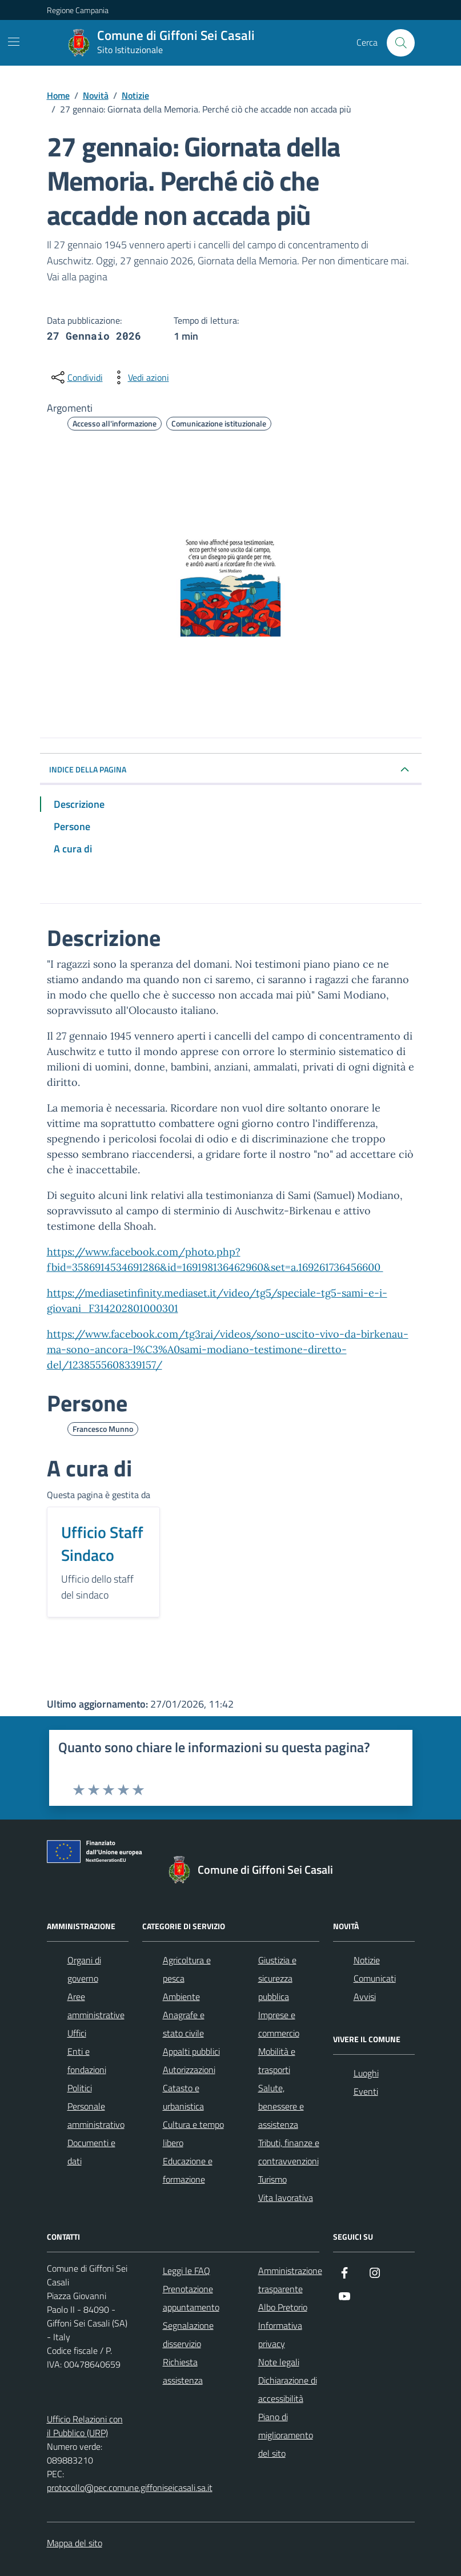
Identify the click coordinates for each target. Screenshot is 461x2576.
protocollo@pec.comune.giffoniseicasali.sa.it (130, 2487)
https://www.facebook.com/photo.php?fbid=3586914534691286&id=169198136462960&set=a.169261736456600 (215, 1259)
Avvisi (365, 1996)
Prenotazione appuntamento (191, 2298)
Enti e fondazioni (86, 2060)
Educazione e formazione (188, 2170)
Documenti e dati (91, 2152)
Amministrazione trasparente (290, 2280)
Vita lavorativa (285, 2197)
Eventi (366, 2091)
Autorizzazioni (189, 2069)
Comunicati (375, 1978)
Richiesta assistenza (183, 2371)
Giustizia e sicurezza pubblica (277, 1978)
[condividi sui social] (76, 377)
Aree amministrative (96, 2006)
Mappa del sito (74, 2543)
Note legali (278, 2362)
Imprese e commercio (278, 2024)
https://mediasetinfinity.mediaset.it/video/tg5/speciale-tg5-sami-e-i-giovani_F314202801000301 (217, 1300)
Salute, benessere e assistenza (281, 2106)
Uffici (76, 2033)
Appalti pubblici (191, 2051)
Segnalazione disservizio (188, 2334)
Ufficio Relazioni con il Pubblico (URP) (85, 2426)
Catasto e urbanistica (183, 2097)
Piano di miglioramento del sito (285, 2435)
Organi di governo (84, 1969)
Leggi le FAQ (186, 2270)
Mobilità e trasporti (276, 2060)
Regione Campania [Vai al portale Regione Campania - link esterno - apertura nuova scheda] (78, 10)
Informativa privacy (280, 2334)
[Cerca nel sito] (400, 43)
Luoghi (366, 2073)
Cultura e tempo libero (193, 2134)
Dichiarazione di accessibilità (287, 2389)
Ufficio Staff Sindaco (102, 1544)
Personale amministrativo (96, 2115)
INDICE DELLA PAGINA (87, 769)
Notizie (367, 1960)
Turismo (272, 2179)
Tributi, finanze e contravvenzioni (288, 2152)
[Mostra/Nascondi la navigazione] (14, 42)
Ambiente (181, 1996)
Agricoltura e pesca (187, 1969)
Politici (79, 2088)
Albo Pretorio (282, 2307)
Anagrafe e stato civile (184, 2024)
